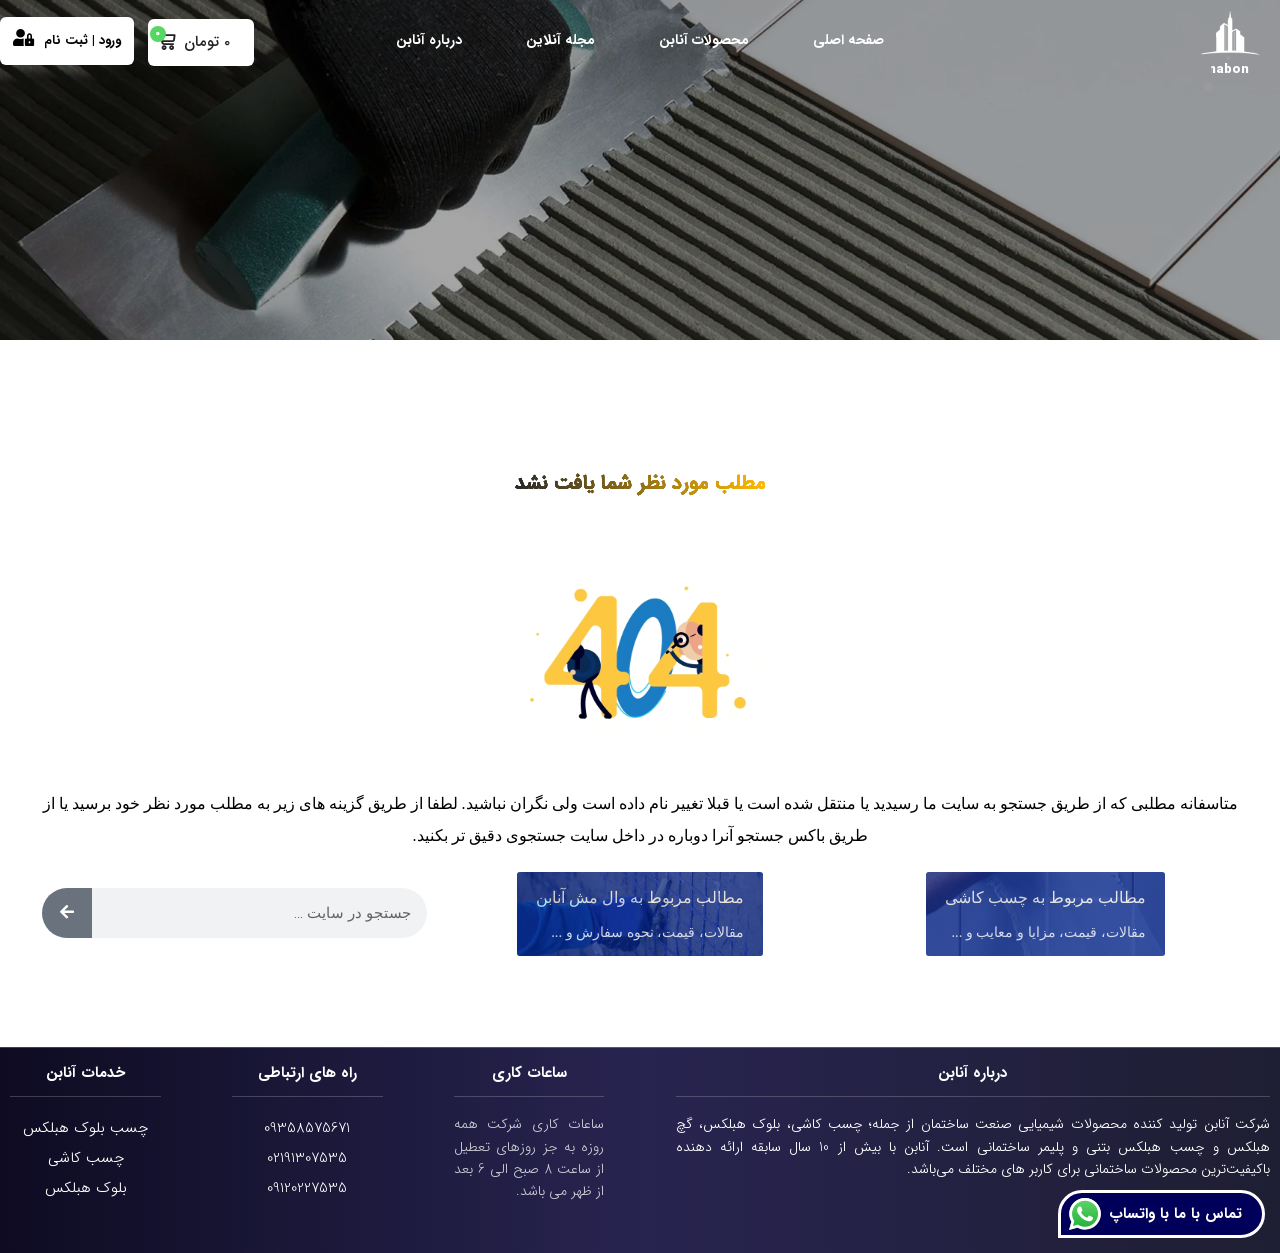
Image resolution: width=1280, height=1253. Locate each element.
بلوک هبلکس (86, 1188)
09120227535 (307, 1188)
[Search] (67, 913)
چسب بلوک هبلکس (85, 1128)
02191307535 (307, 1158)
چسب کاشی (86, 1158)
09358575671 (307, 1128)
